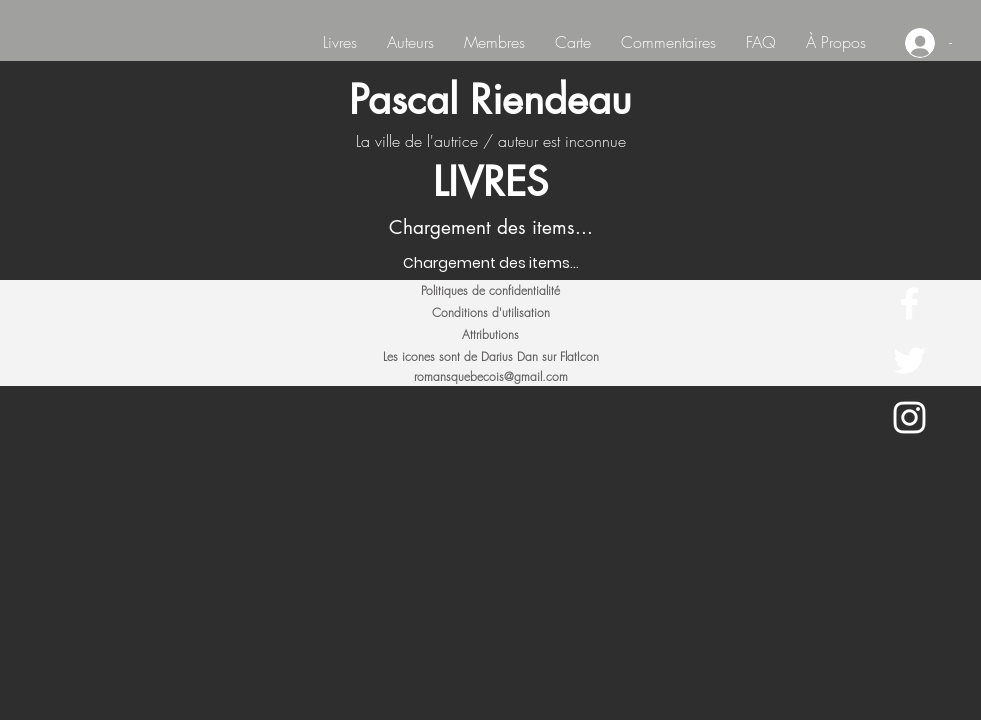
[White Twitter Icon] (909, 360)
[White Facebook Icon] (909, 303)
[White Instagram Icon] (909, 417)
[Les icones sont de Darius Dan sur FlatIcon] (491, 357)
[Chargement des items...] (491, 263)
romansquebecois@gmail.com (491, 376)
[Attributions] (491, 335)
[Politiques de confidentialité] (491, 291)
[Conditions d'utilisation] (491, 313)
